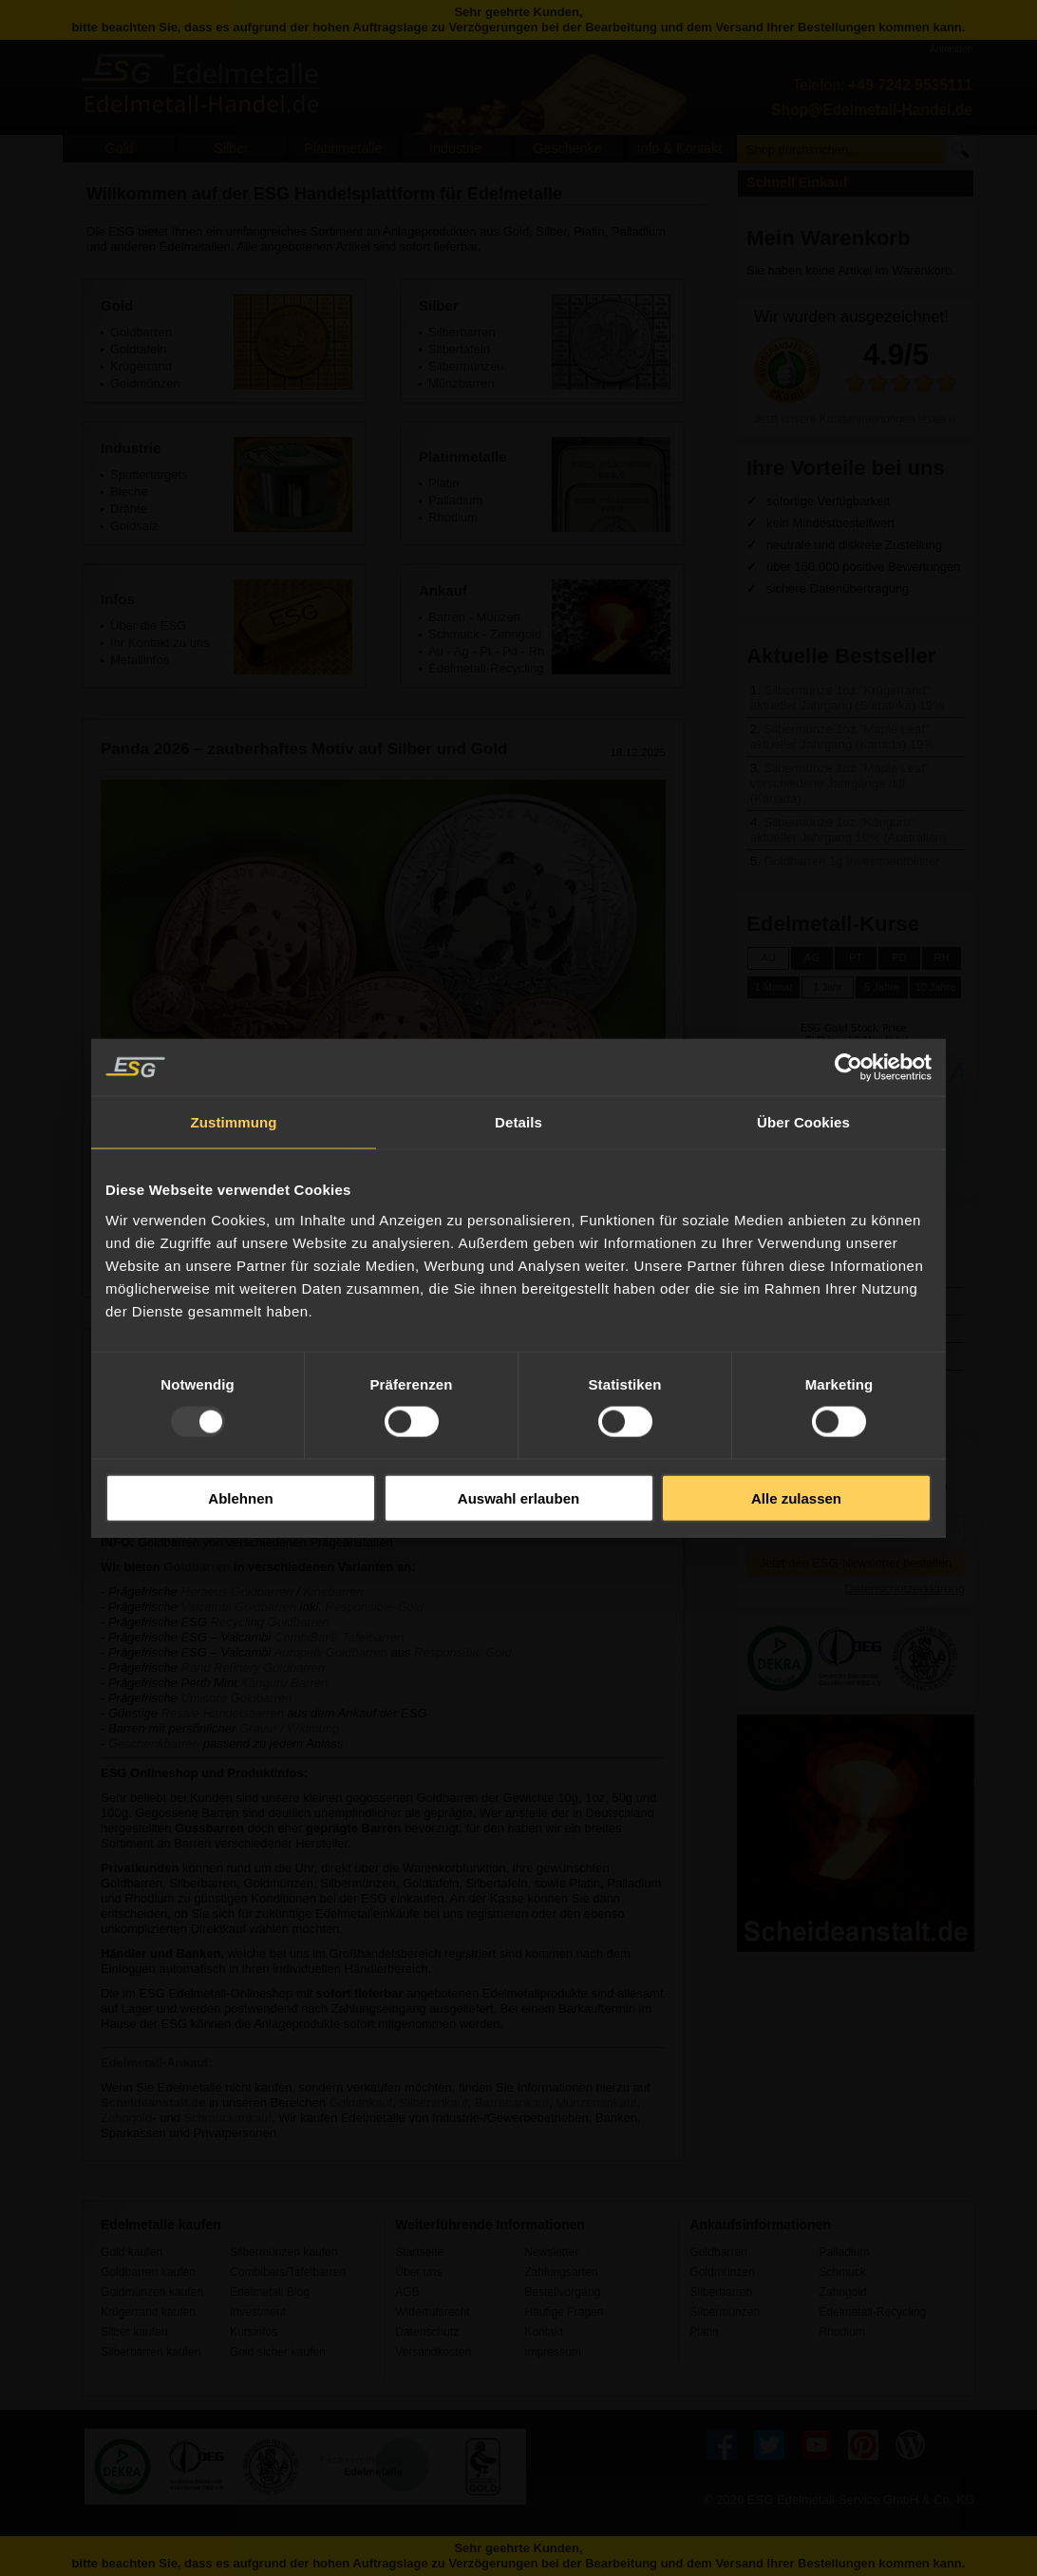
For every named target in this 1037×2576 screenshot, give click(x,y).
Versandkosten (433, 2351)
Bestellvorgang (562, 2292)
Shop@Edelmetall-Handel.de (871, 110)
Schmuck (453, 634)
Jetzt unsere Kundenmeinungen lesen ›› (855, 419)
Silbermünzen (724, 2312)
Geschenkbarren (153, 1743)
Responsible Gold (463, 1652)
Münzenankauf (596, 2102)
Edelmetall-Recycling (485, 668)
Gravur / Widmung (289, 1728)
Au (435, 651)
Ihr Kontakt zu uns (160, 642)
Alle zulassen (796, 1497)
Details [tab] (518, 1122)
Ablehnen (240, 1497)
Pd (510, 651)
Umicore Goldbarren (236, 1698)
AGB (407, 2292)
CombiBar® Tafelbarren (339, 1637)
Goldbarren (196, 1567)
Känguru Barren (284, 1683)
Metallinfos (139, 660)
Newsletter (551, 2252)
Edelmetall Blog (270, 2292)
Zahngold (515, 634)
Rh (537, 651)
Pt (485, 651)
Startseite (419, 2252)
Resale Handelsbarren (224, 1713)
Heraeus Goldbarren (237, 1591)
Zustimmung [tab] (234, 1122)
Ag (461, 651)
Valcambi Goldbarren (239, 1607)
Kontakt (543, 2332)
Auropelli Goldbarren (330, 1652)
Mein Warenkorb (828, 238)
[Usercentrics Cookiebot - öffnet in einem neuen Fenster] (848, 1067)
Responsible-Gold (375, 1607)
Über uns (418, 2272)
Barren (446, 617)
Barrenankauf (512, 2102)
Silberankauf (433, 2102)
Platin (703, 2332)
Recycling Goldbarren (270, 1622)
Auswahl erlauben (518, 1497)
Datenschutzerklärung (905, 1589)
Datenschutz (427, 2332)
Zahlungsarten (560, 2272)
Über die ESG (148, 625)
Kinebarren (333, 1591)
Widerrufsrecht (432, 2312)
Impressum (552, 2351)
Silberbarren (720, 2292)
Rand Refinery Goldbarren (253, 1667)
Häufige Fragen (563, 2312)
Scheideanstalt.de (153, 2102)
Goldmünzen (721, 2272)
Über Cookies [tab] (803, 1122)
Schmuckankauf (227, 2118)
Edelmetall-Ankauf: (157, 2062)
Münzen (498, 617)
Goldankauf (361, 2102)
